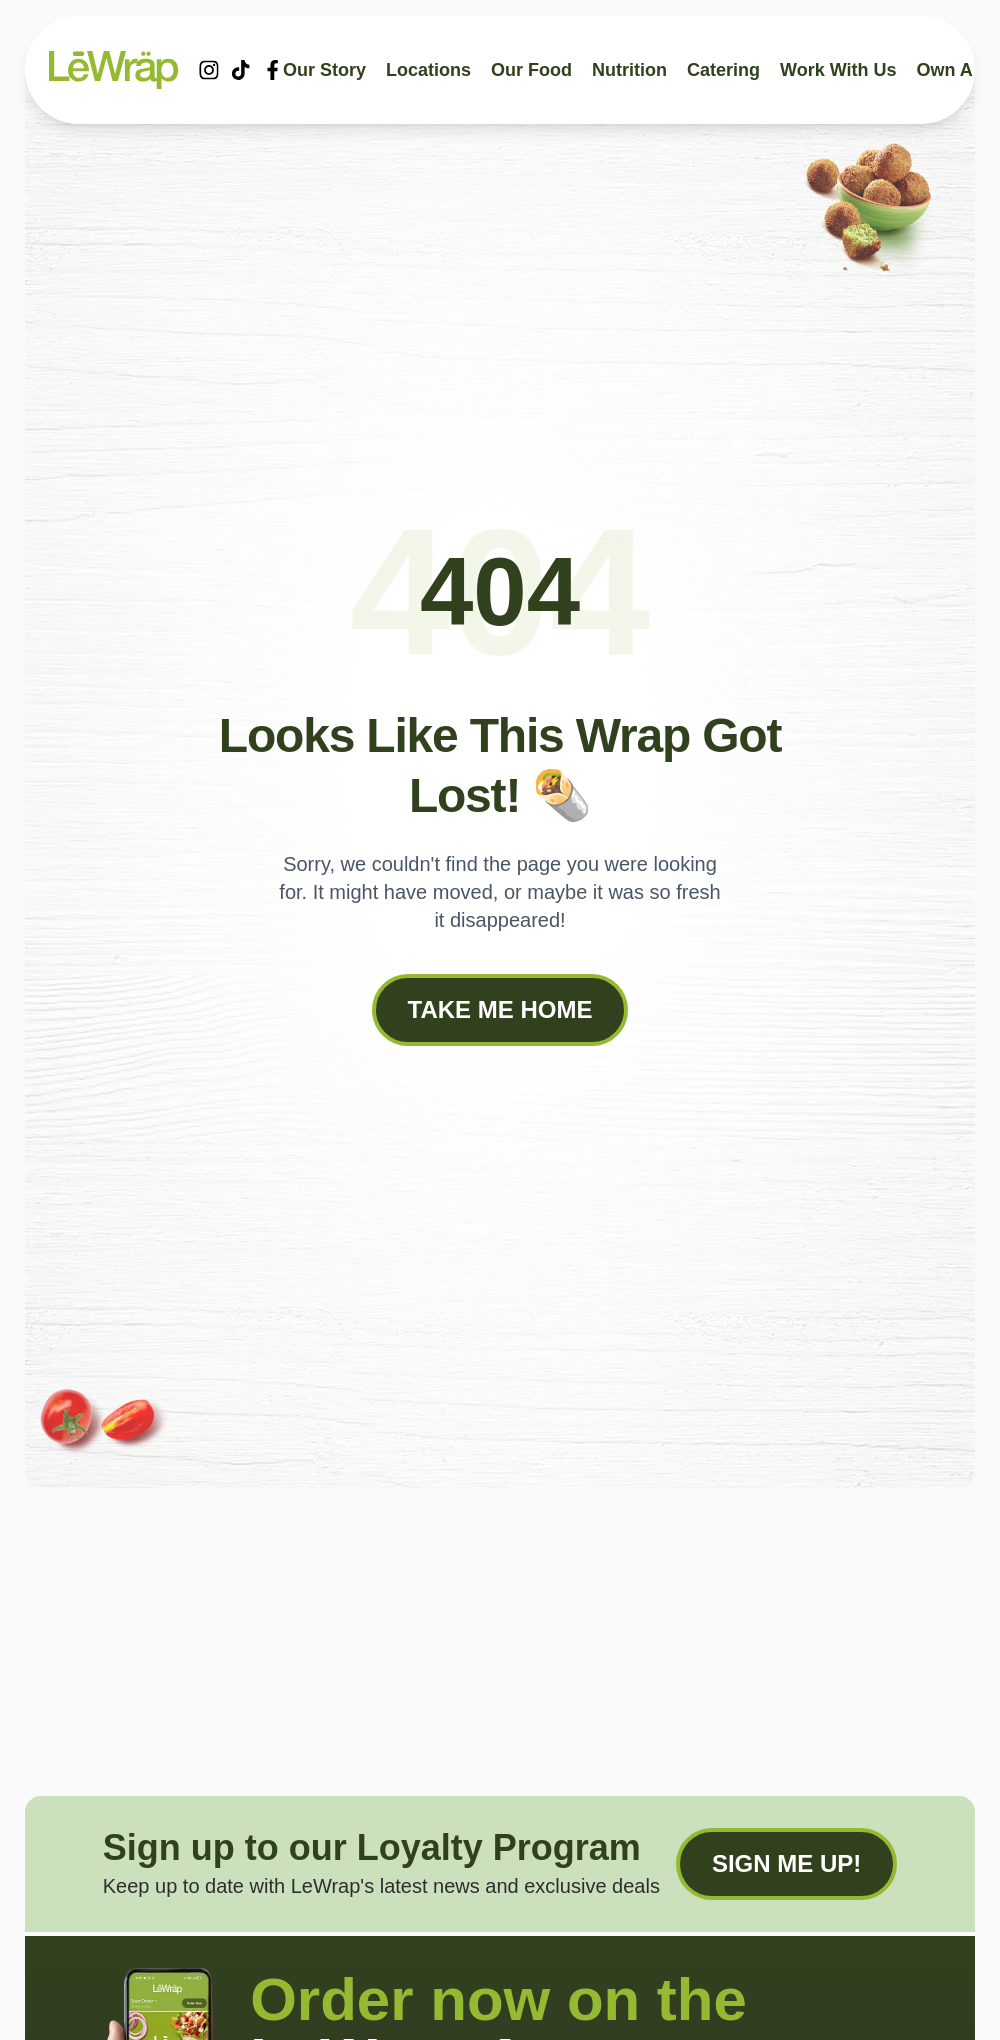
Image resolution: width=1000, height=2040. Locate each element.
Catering (723, 70)
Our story (324, 70)
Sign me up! (786, 1863)
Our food (531, 70)
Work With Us (838, 70)
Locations (428, 70)
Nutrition (629, 70)
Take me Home (500, 1009)
